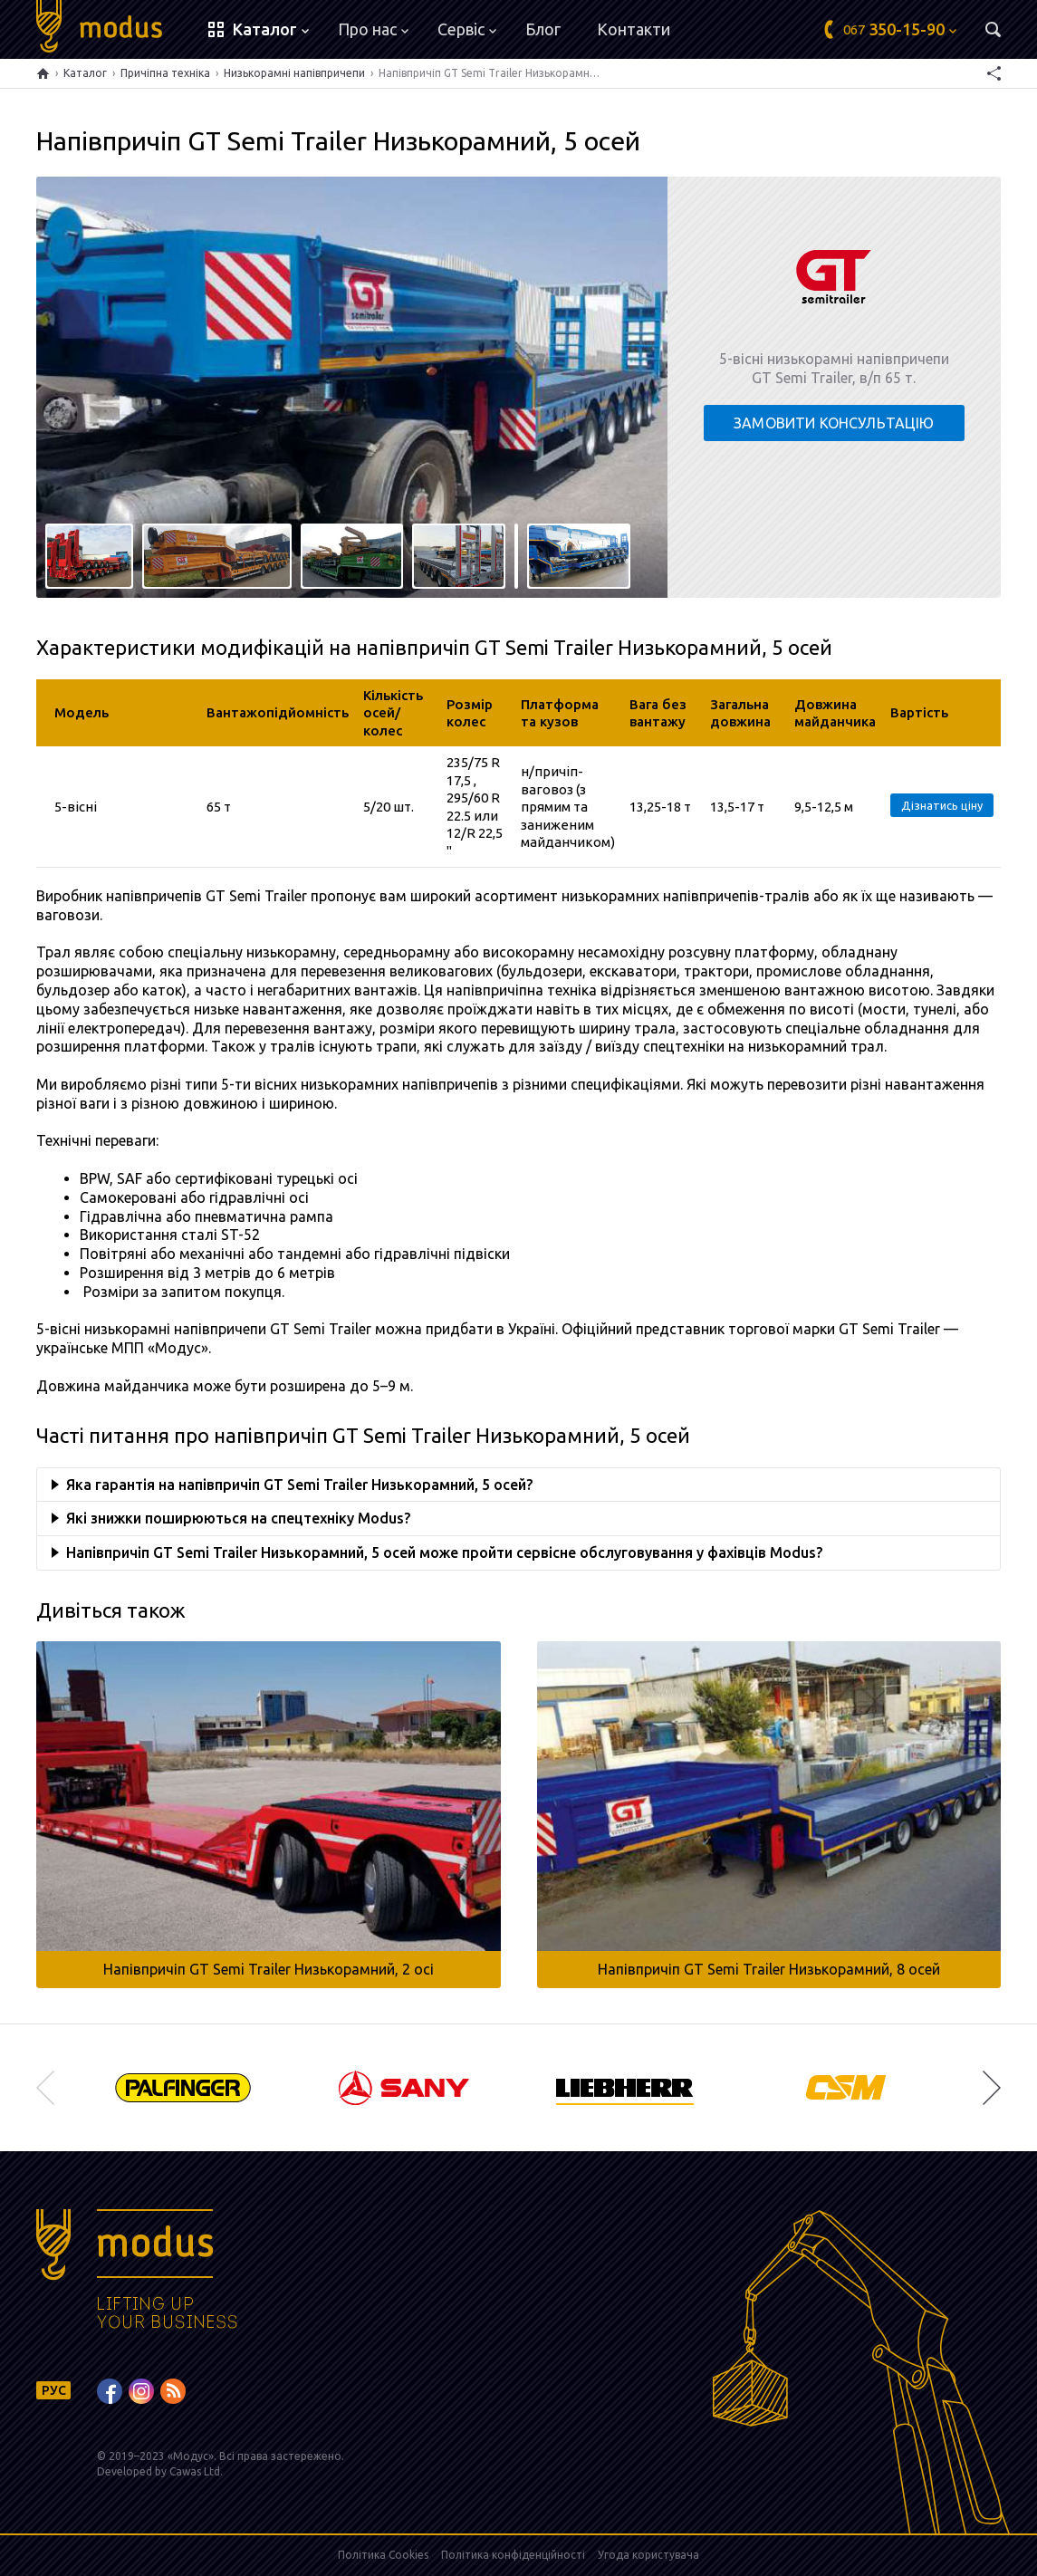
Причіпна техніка (165, 73)
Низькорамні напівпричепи (294, 73)
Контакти (633, 29)
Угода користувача (648, 2555)
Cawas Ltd (194, 2471)
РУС (54, 2390)
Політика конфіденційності (513, 2555)
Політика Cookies (383, 2555)
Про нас (373, 29)
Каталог (85, 73)
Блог (543, 29)
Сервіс (466, 29)
